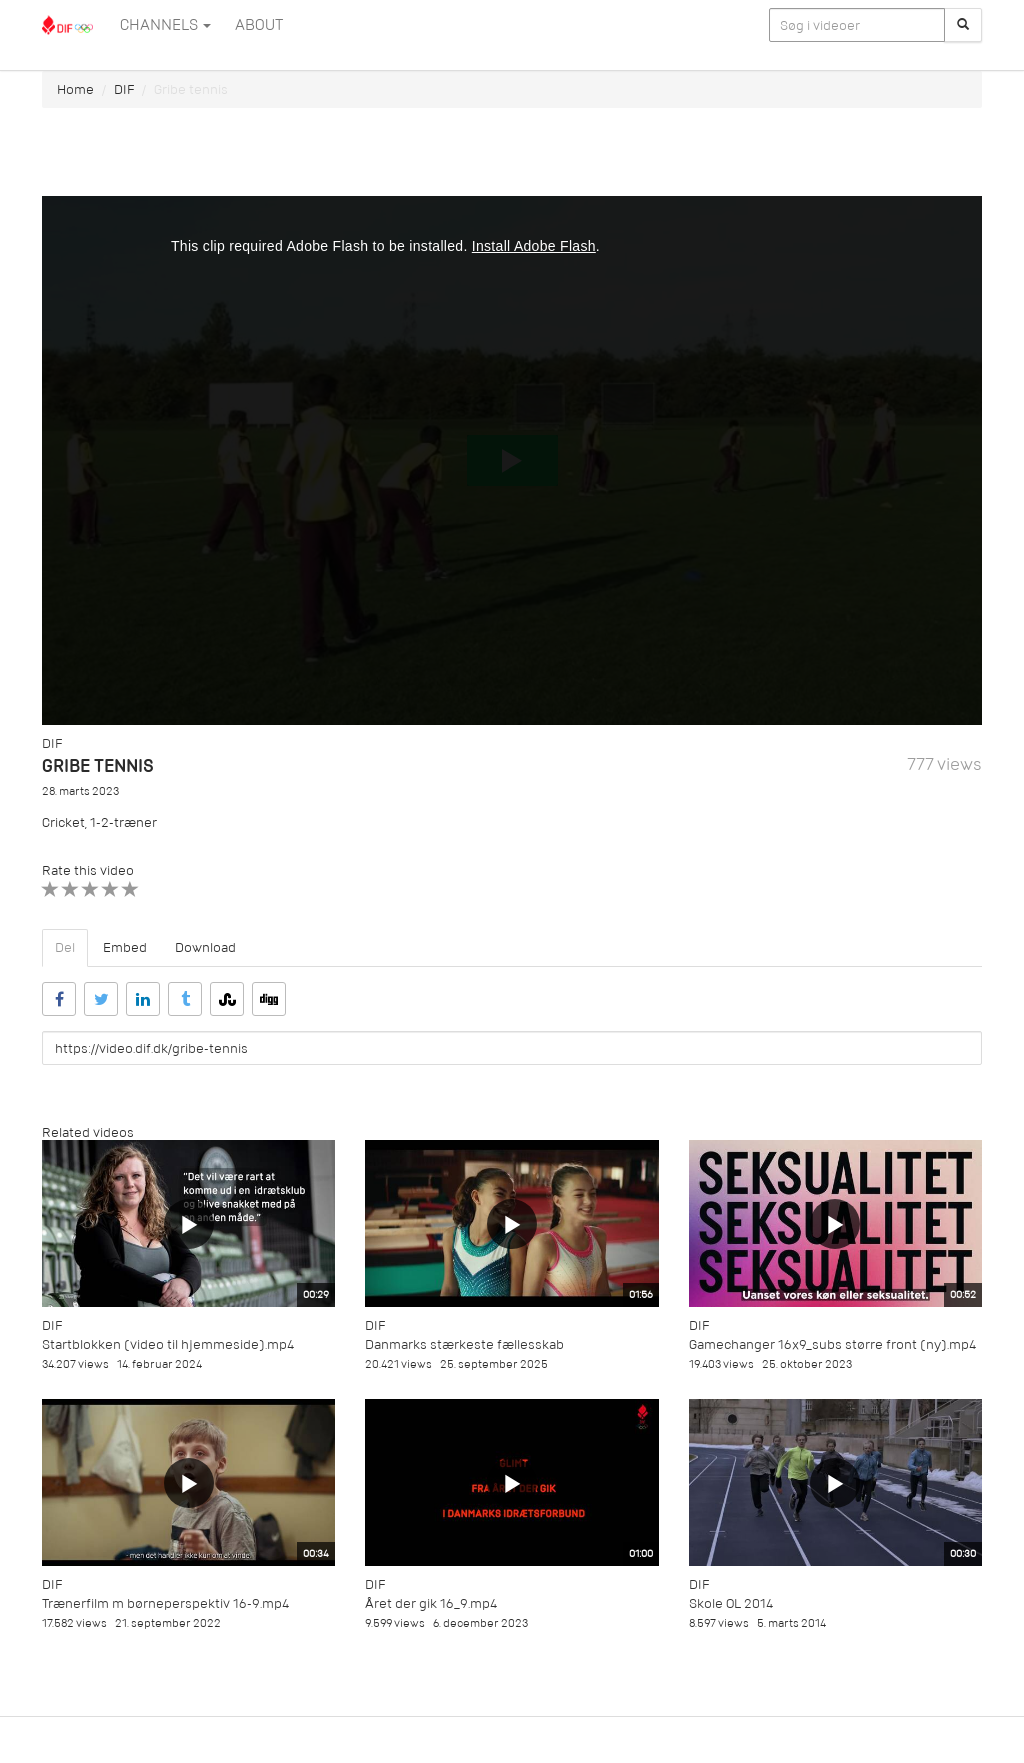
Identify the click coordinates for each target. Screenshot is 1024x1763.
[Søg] (963, 25)
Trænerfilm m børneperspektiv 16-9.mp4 (165, 1603)
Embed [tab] (125, 947)
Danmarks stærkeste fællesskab (464, 1344)
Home (75, 89)
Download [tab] (205, 947)
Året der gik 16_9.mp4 (431, 1603)
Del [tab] (65, 947)
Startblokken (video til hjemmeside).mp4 (168, 1344)
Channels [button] (165, 25)
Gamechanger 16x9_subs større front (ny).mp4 (832, 1344)
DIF (124, 89)
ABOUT (259, 25)
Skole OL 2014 (731, 1603)
